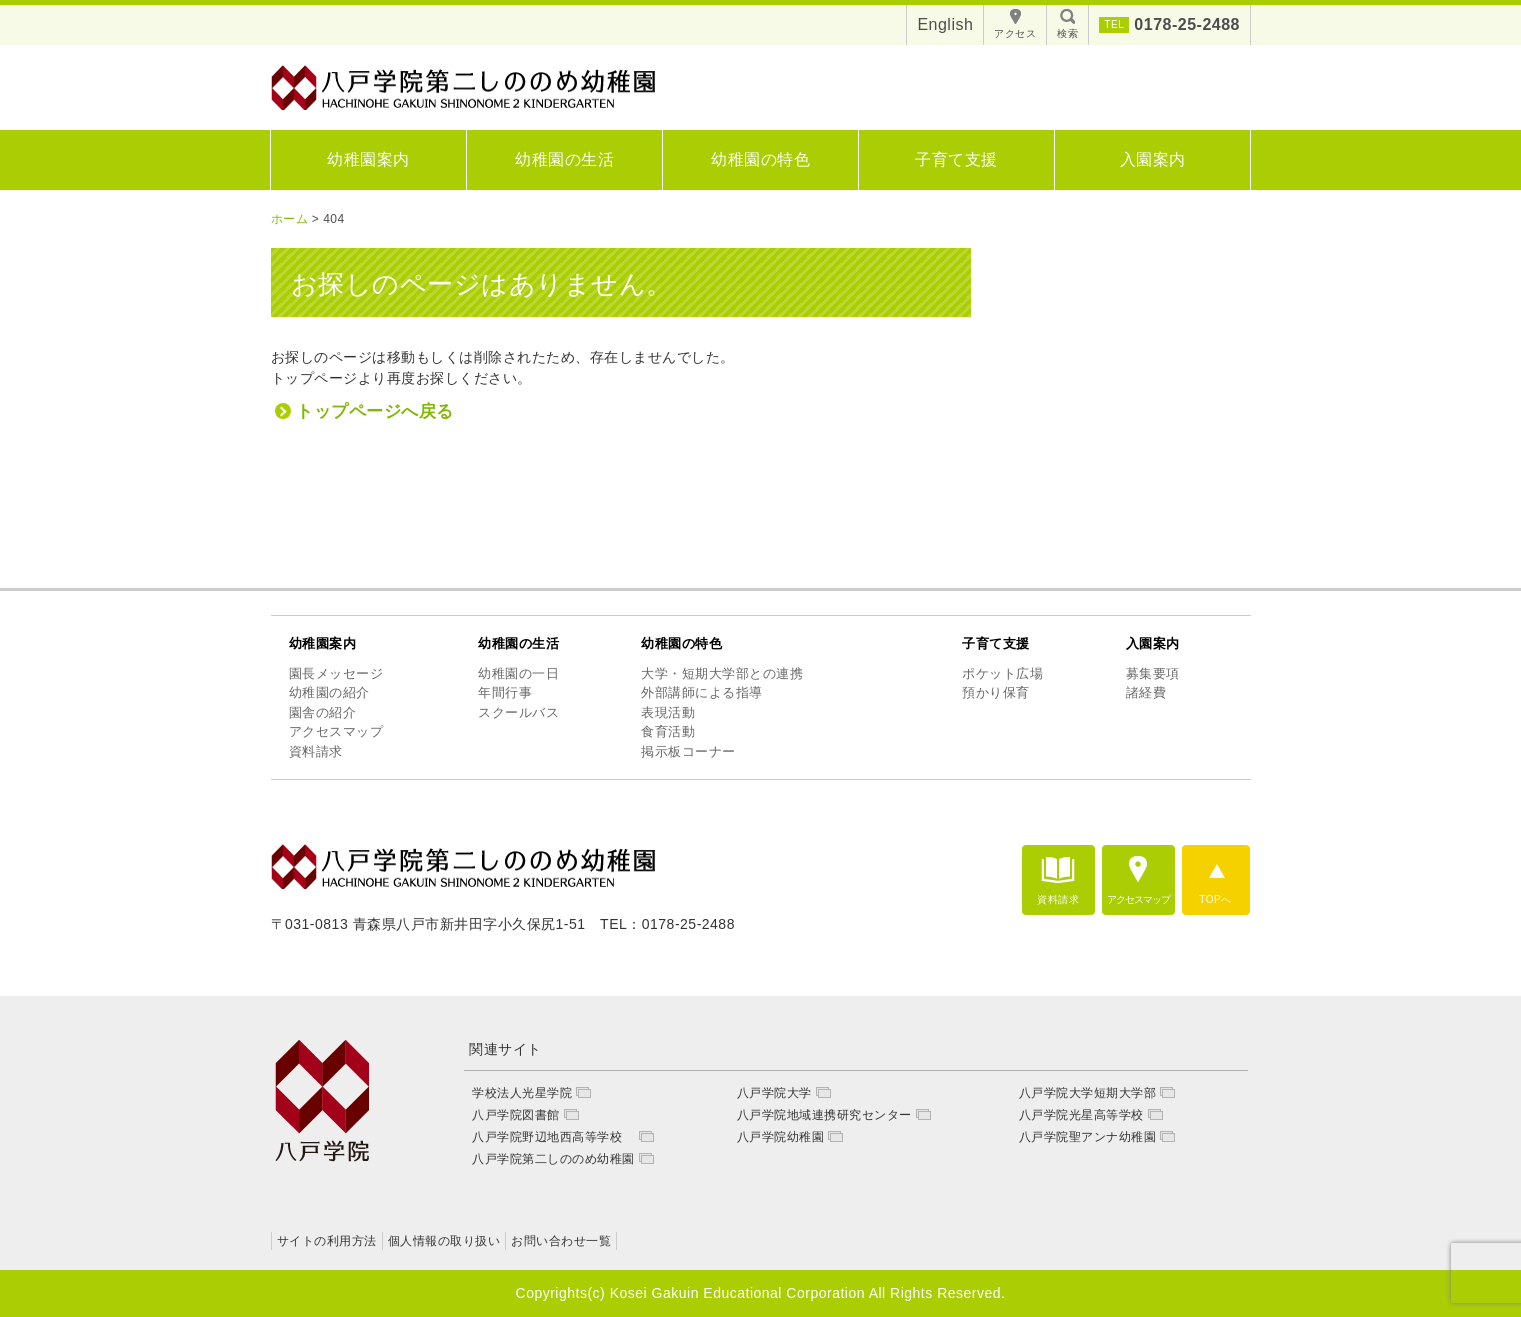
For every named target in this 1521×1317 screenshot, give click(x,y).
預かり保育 (996, 692)
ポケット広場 (1002, 673)
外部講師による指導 (702, 692)
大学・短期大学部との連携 (722, 673)
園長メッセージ (336, 673)
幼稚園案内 (368, 159)
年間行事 (505, 692)
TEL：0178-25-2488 (667, 924)
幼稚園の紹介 (329, 692)
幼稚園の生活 (564, 159)
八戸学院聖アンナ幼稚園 (1088, 1137)
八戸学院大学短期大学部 (1088, 1093)
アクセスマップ (336, 731)
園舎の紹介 (323, 712)
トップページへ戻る (375, 411)
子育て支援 (956, 159)
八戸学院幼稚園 (781, 1137)
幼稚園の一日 (518, 673)
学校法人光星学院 (522, 1093)
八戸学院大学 (774, 1093)
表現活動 (668, 712)
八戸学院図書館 (516, 1115)
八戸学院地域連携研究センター (824, 1115)
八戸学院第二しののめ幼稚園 (553, 1159)
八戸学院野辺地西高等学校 (553, 1137)
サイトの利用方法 (327, 1241)
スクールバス (518, 712)
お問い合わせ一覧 (561, 1241)
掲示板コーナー (688, 751)
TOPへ (1215, 899)
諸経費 (1146, 692)
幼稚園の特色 (760, 159)
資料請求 (316, 751)
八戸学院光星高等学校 (1081, 1115)
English (945, 24)
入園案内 (1153, 159)
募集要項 (1153, 673)
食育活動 (668, 731)
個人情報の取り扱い (444, 1241)
